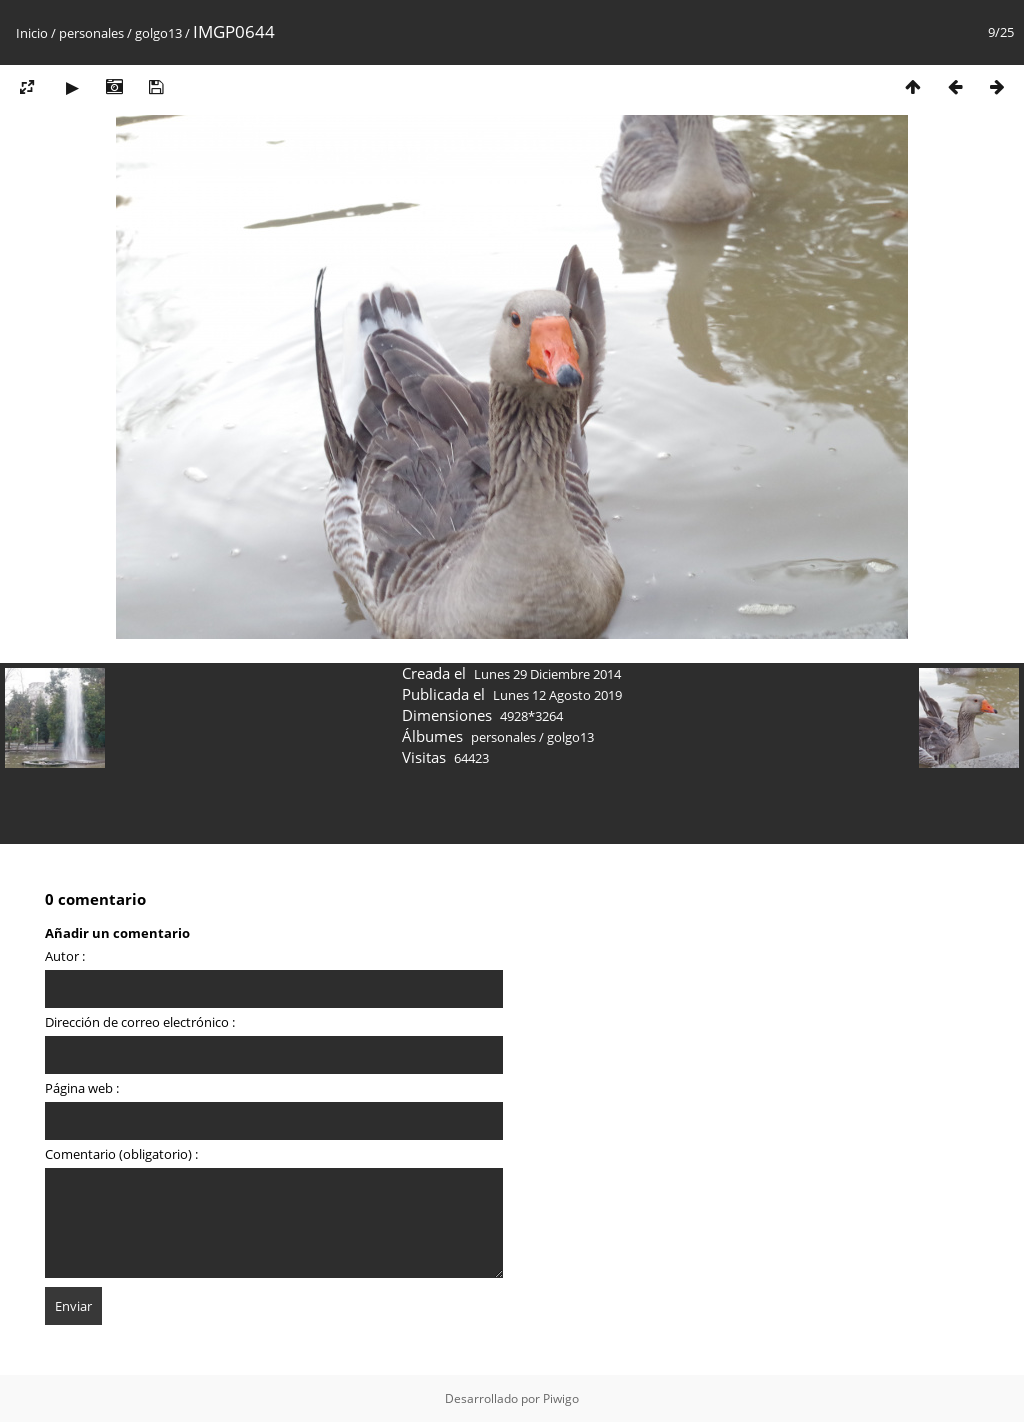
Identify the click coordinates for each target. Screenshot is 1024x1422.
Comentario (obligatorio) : (121, 1154)
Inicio (32, 33)
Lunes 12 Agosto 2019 (557, 695)
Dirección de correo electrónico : (140, 1022)
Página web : (82, 1088)
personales (91, 33)
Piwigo (561, 1398)
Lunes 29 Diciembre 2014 (547, 674)
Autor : (65, 956)
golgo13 (158, 33)
